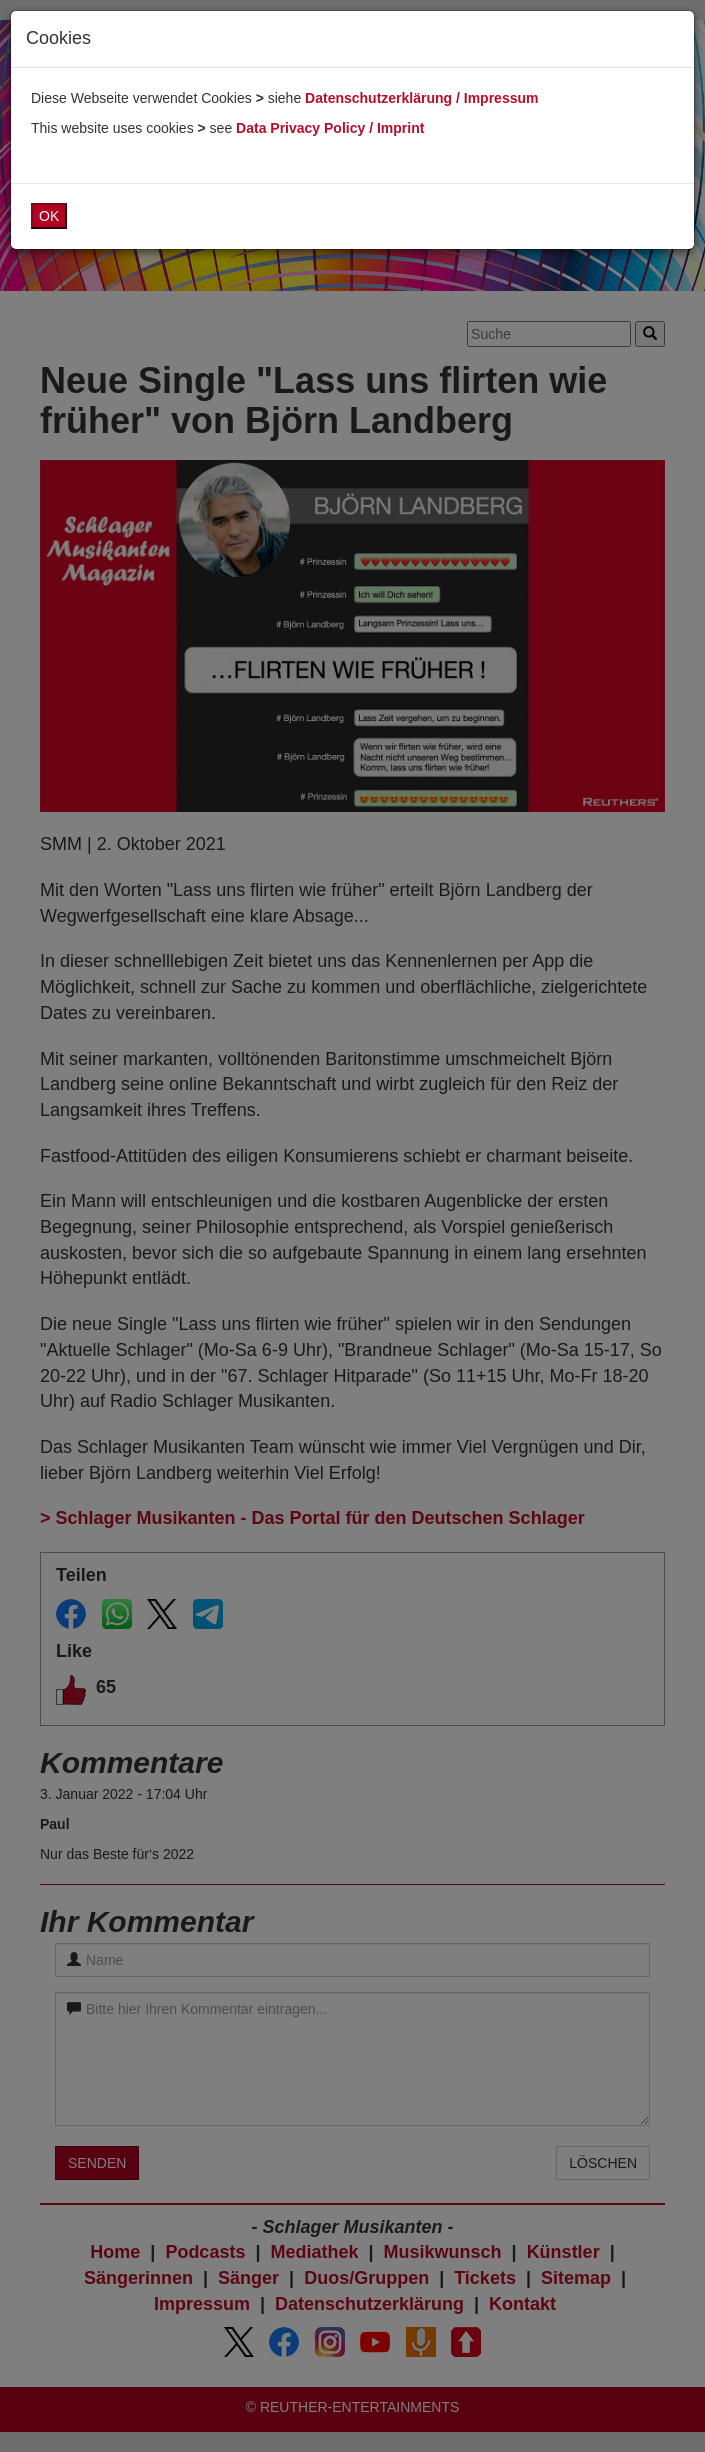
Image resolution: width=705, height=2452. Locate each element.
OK (49, 216)
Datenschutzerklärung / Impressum (421, 98)
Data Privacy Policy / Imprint (330, 128)
